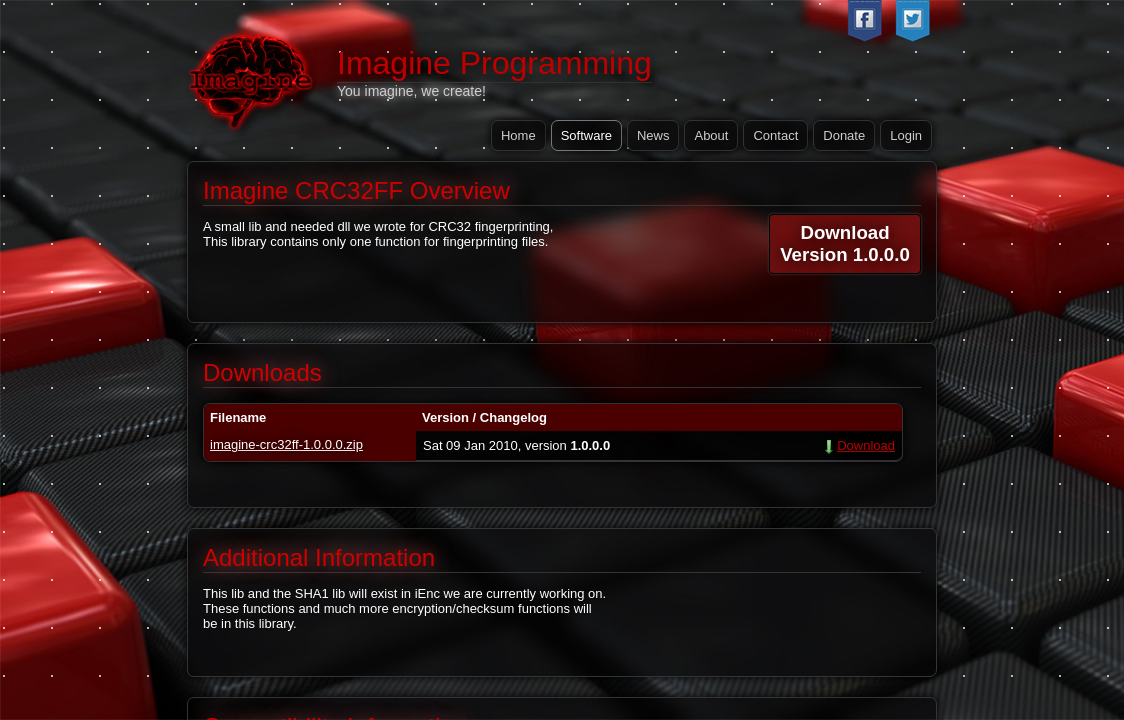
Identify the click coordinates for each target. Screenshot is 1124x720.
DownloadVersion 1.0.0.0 (845, 243)
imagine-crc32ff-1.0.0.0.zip (286, 444)
